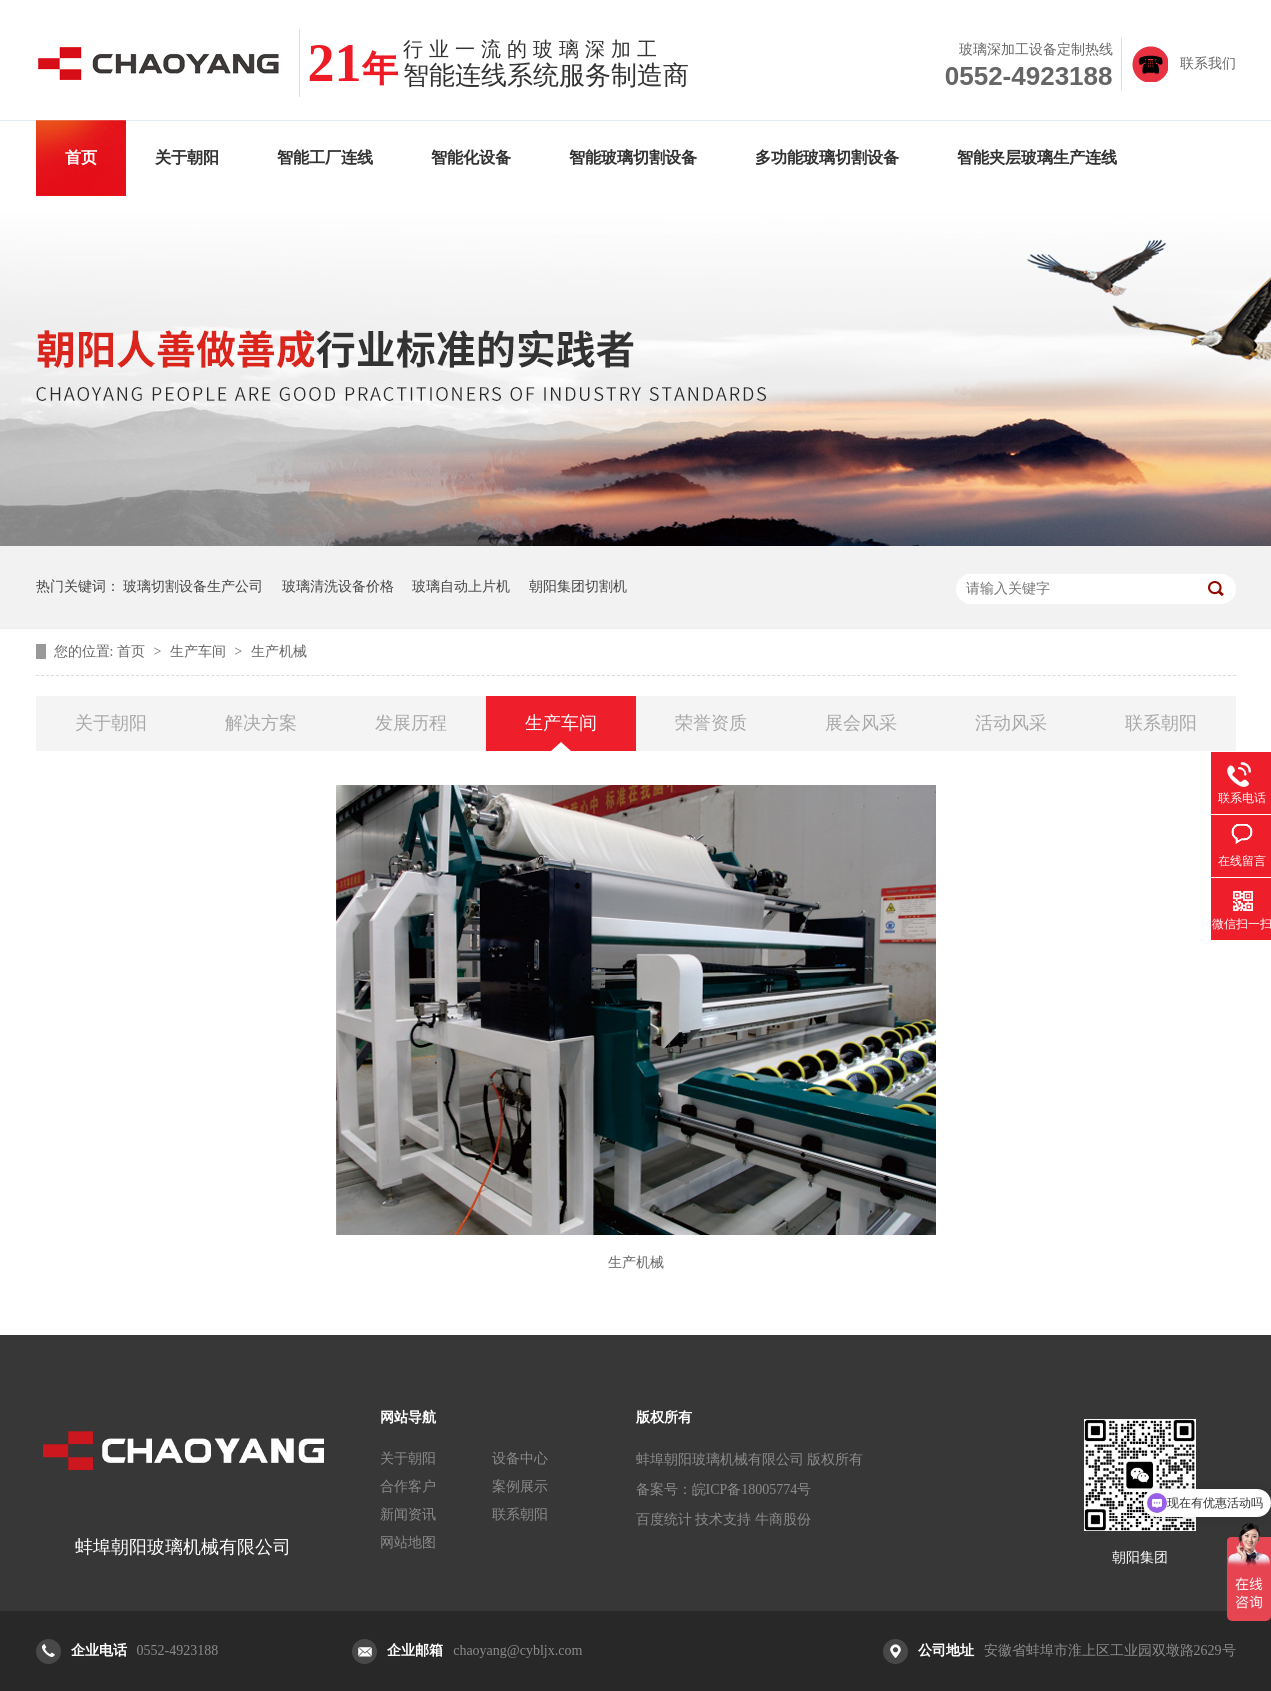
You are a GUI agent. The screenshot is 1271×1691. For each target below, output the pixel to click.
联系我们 (1208, 63)
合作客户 (408, 1486)
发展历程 (411, 723)
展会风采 (861, 723)
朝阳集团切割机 (578, 586)
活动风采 (1011, 723)
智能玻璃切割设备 (633, 157)
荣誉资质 (711, 723)
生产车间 (200, 651)
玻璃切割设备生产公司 (193, 586)
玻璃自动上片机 (461, 586)
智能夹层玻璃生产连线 (1037, 157)
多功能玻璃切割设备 (827, 157)
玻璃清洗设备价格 (338, 586)
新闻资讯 (408, 1514)
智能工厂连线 (325, 157)
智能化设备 (471, 157)
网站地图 (408, 1542)
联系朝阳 (1161, 723)
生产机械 (279, 651)
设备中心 (520, 1458)
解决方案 (261, 723)
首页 (81, 157)
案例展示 (520, 1486)
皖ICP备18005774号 (752, 1489)
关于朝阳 (187, 157)
